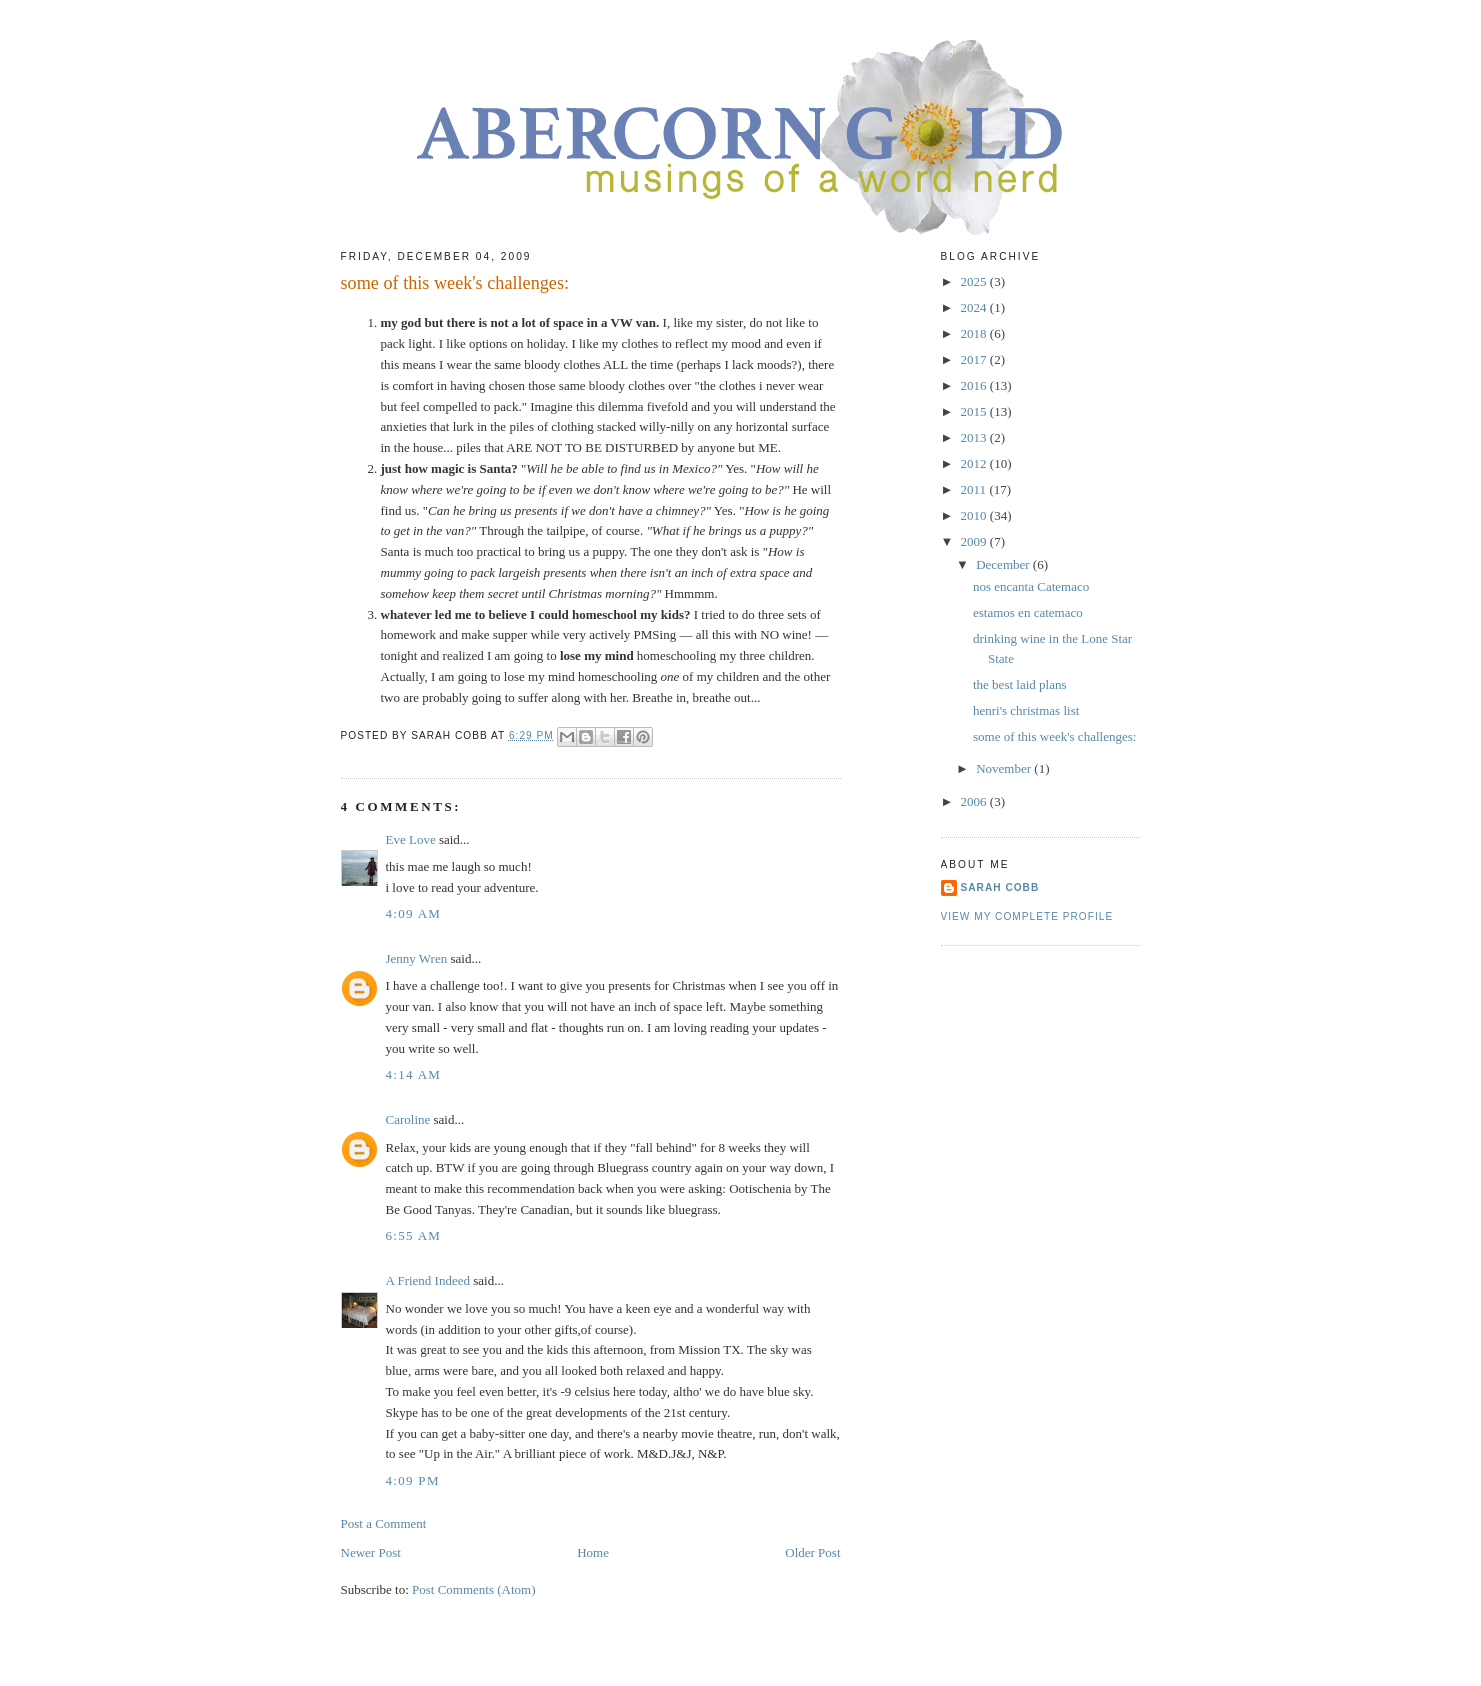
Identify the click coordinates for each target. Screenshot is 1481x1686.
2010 (975, 515)
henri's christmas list (1026, 710)
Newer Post (371, 1552)
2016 (975, 385)
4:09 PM (413, 1480)
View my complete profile (1027, 916)
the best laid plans (1020, 684)
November (1005, 768)
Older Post (812, 1552)
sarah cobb (1000, 887)
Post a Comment (384, 1523)
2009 (975, 541)
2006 (975, 801)
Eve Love (411, 839)
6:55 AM (414, 1235)
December (1004, 564)
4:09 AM (414, 913)
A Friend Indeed (428, 1280)
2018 (975, 333)
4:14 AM (414, 1074)
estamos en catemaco (1028, 612)
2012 (975, 463)
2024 (975, 307)
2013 (975, 437)
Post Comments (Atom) (474, 1589)
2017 (975, 359)
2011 (975, 489)
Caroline (408, 1119)
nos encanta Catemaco (1031, 586)
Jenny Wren (417, 958)
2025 (975, 281)
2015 (975, 411)
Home (593, 1552)
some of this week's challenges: (1054, 736)
